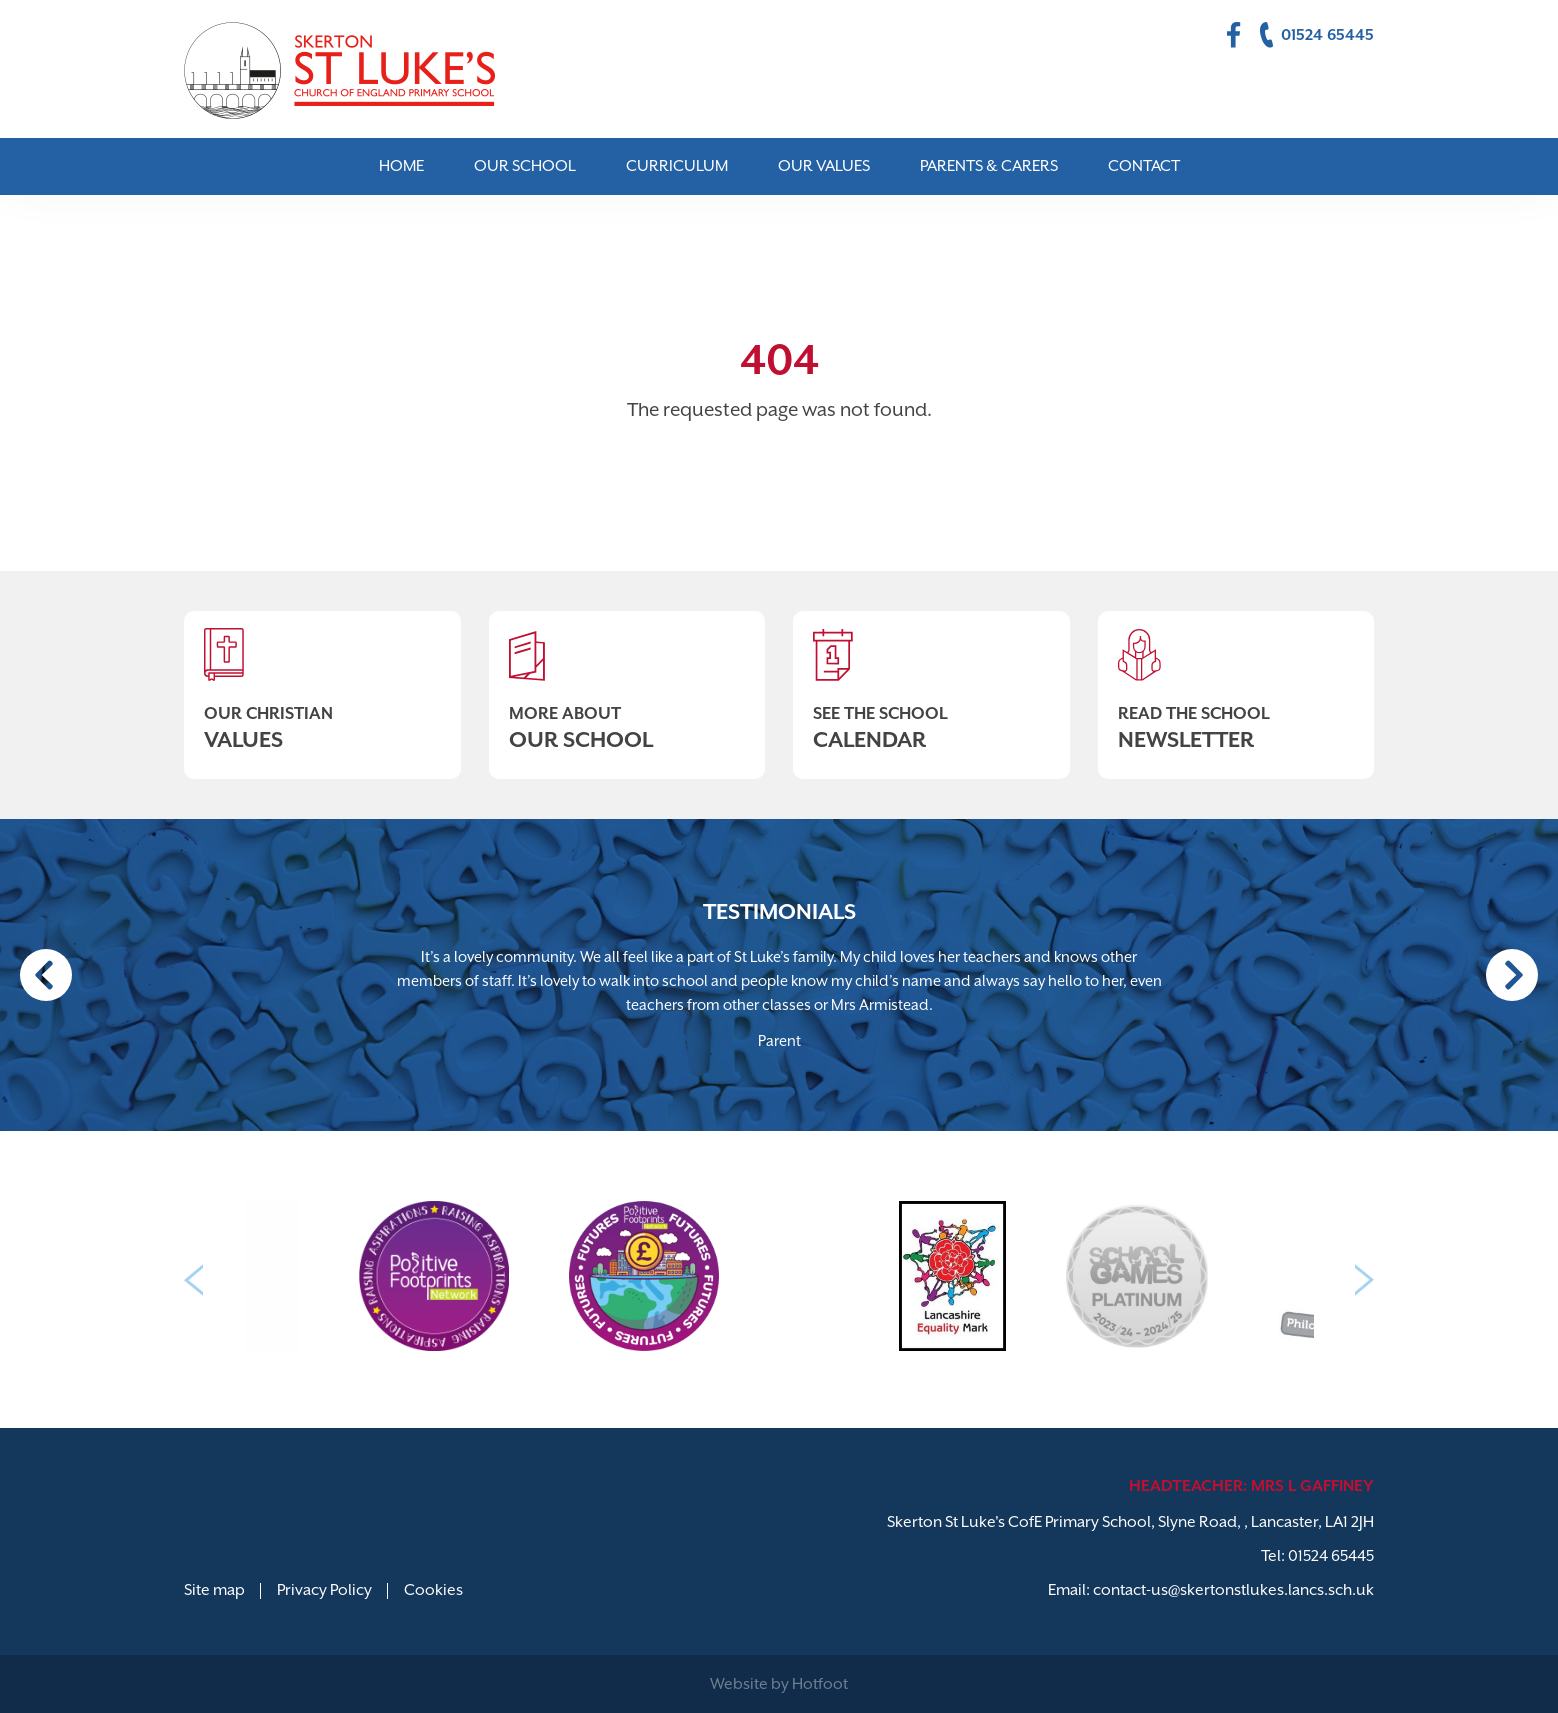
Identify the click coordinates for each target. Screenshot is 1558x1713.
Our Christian (322, 682)
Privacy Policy (324, 1590)
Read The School (1236, 682)
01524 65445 (1331, 1556)
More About (627, 682)
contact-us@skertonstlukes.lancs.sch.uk (1233, 1590)
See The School (931, 682)
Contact (1144, 166)
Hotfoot (820, 1684)
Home (401, 166)
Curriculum (677, 166)
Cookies (433, 1590)
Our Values (824, 166)
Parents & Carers (989, 166)
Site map (214, 1590)
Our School (525, 166)
